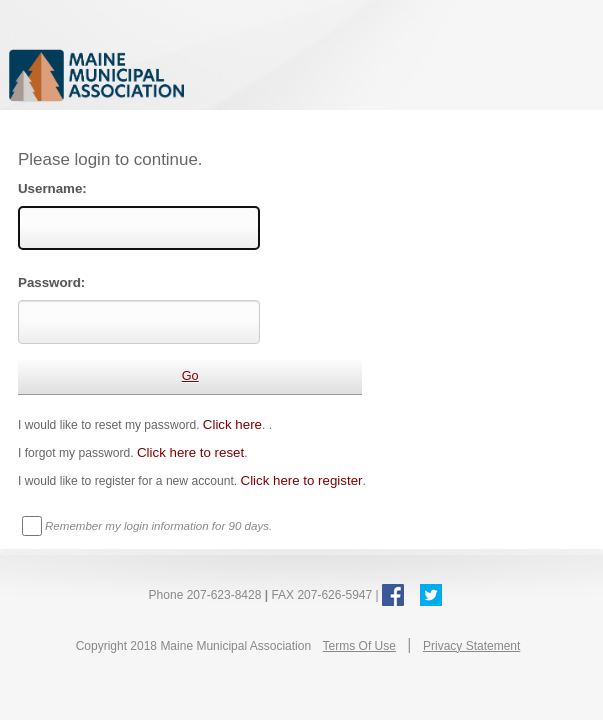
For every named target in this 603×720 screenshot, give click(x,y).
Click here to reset (190, 452)
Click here (232, 424)
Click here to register (302, 480)
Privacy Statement (471, 646)
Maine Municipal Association (214, 74)
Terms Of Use (359, 646)
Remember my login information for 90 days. (158, 526)
